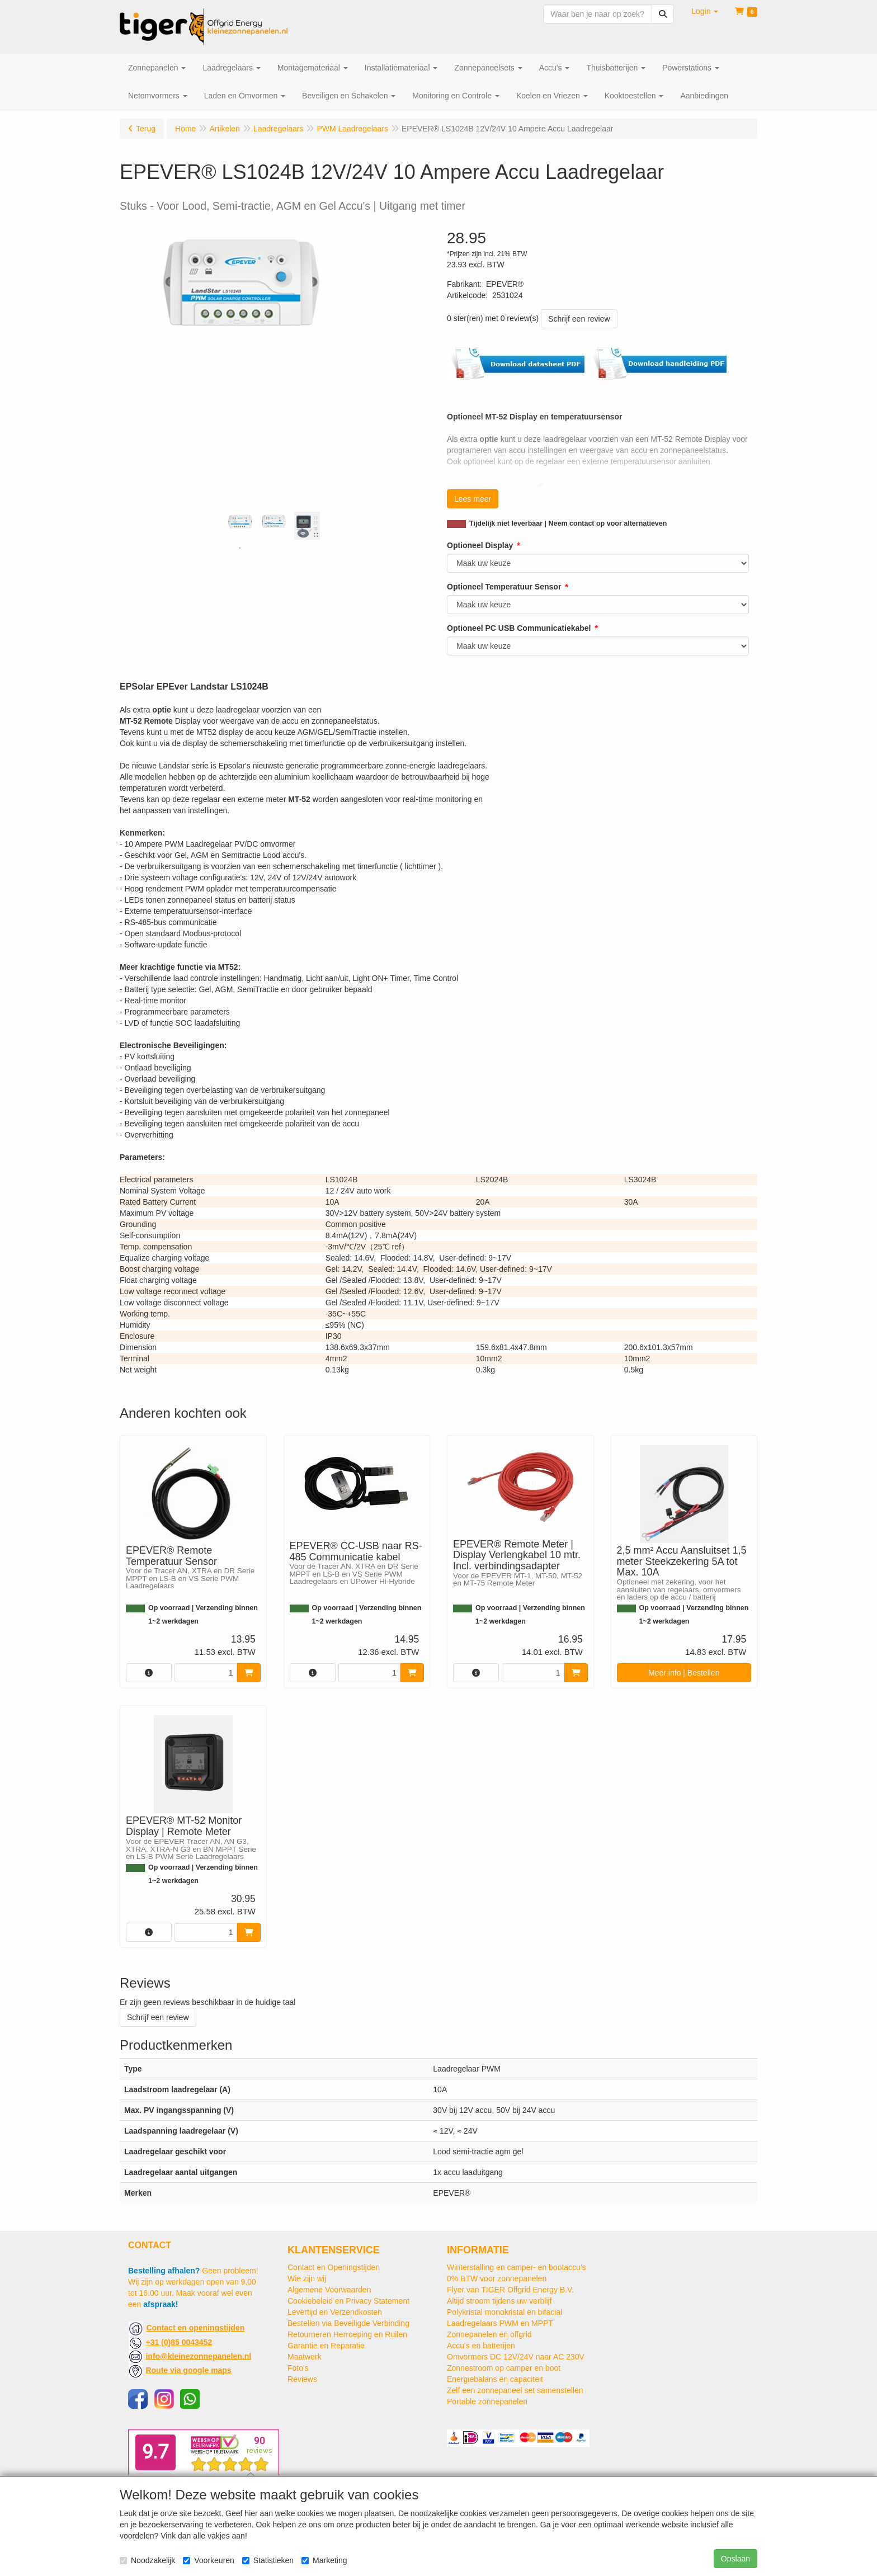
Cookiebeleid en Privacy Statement (348, 2300)
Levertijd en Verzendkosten (334, 2312)
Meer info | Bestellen (683, 1672)
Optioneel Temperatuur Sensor (504, 586)
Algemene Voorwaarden (329, 2289)
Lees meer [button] (472, 498)
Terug (145, 128)
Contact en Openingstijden (333, 2267)
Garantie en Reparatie (326, 2345)
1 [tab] (240, 548)
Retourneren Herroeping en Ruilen (347, 2334)
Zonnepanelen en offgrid (489, 2334)
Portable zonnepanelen (487, 2401)
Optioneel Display (480, 545)
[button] (705, 11)
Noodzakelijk (147, 2560)
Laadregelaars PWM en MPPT (500, 2323)
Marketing (324, 2560)
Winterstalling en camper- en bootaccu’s (516, 2267)
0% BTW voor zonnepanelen (496, 2278)
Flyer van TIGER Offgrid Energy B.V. (510, 2289)
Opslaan (735, 2558)
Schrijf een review (579, 318)
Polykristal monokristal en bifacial (504, 2312)
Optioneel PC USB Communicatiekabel (519, 628)
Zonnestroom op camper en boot (503, 2367)
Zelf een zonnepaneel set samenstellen (515, 2390)
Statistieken (268, 2560)
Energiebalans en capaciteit (495, 2379)
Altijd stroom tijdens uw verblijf (499, 2300)
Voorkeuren (208, 2560)
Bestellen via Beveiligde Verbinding (348, 2323)
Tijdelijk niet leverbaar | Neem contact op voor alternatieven (568, 523)
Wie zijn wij (306, 2278)
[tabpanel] (240, 521)
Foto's (298, 2367)
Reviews (302, 2379)
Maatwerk (304, 2356)
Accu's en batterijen (481, 2345)
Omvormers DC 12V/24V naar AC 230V (515, 2356)
